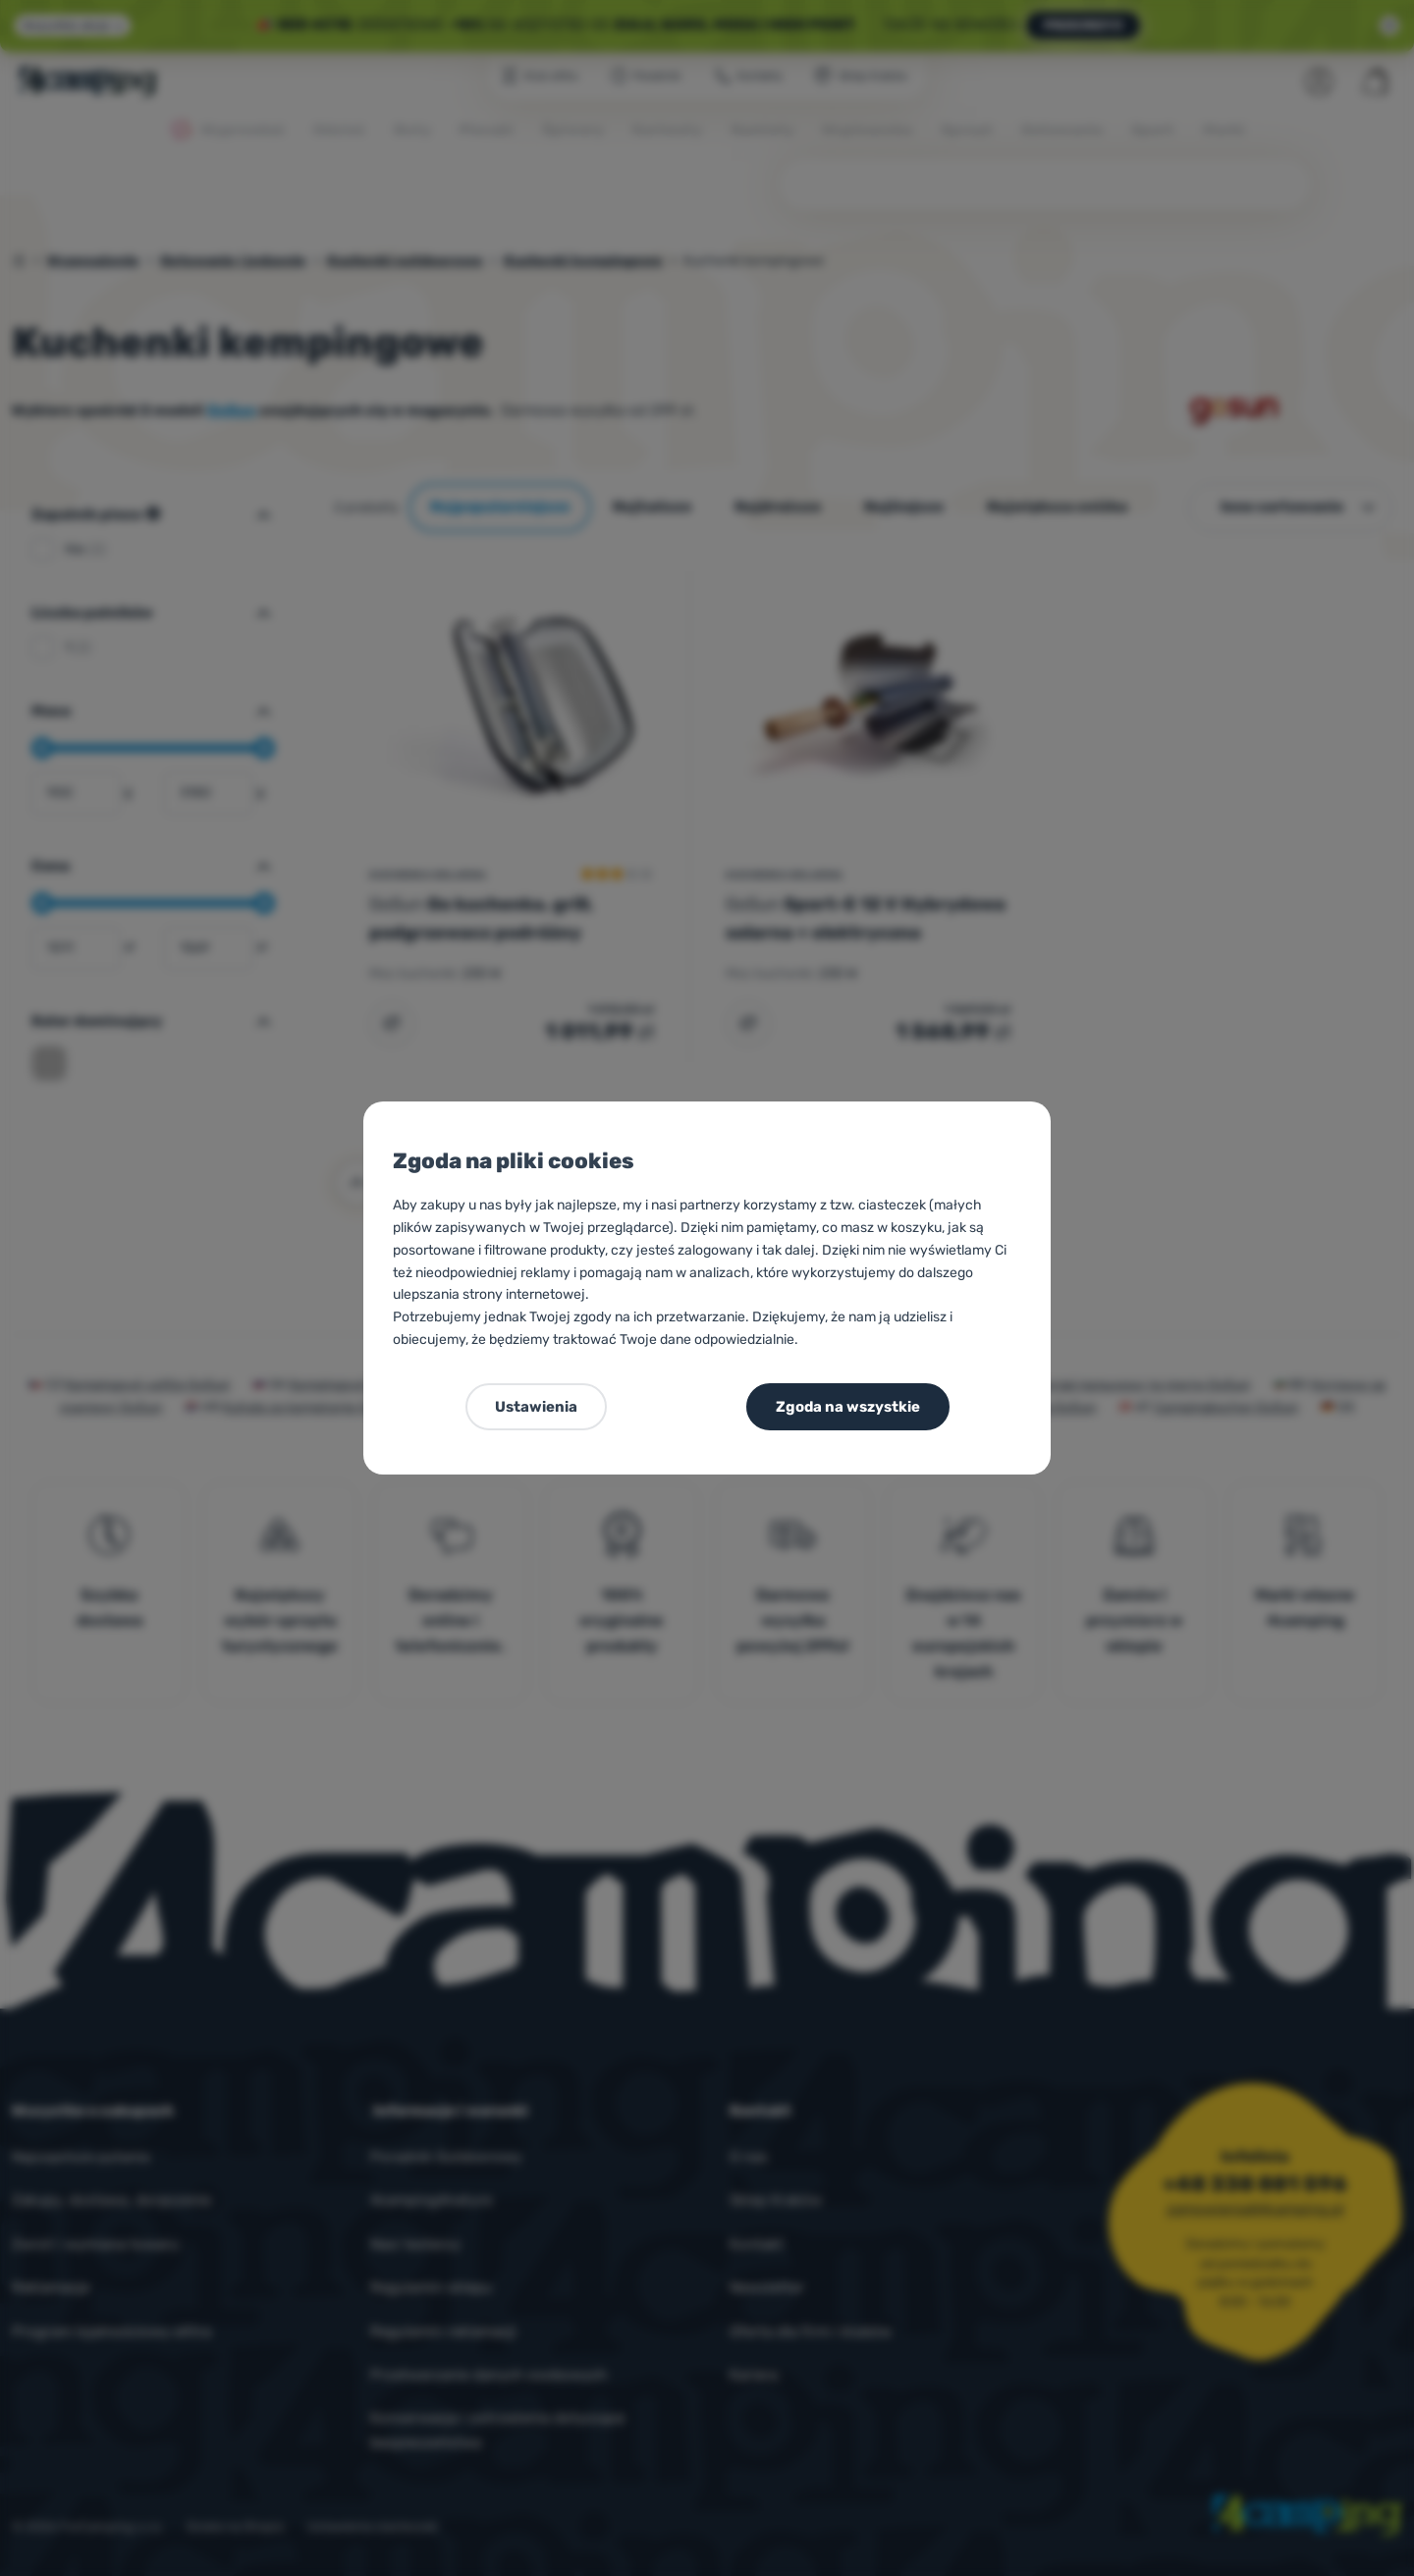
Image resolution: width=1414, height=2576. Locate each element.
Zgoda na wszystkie (848, 1407)
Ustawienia (536, 1407)
